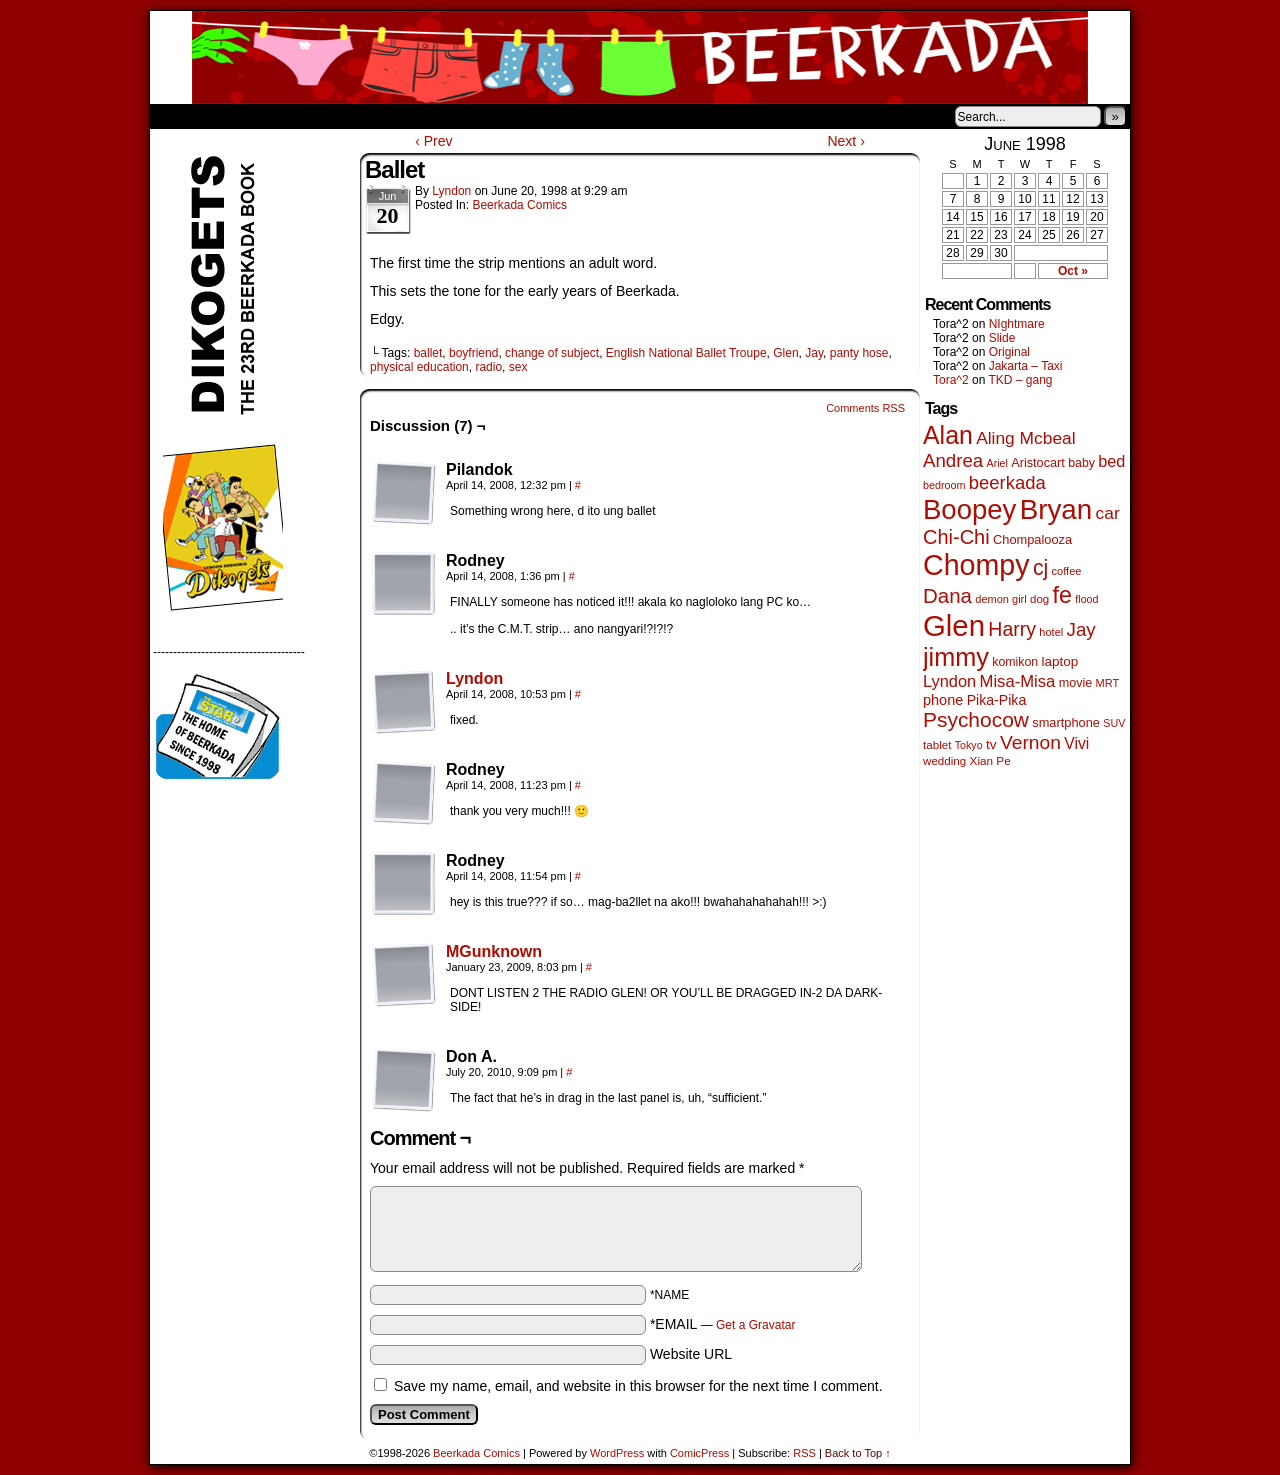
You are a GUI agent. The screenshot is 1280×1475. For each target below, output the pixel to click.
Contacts (375, 116)
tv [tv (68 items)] (991, 744)
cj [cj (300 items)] (1040, 568)
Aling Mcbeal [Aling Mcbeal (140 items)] (1025, 438)
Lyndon (451, 191)
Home (178, 116)
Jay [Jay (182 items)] (1081, 629)
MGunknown (494, 951)
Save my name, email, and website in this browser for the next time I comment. (638, 1386)
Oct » (1073, 271)
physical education (419, 367)
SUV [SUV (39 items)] (1114, 723)
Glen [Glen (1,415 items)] (954, 625)
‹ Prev (433, 141)
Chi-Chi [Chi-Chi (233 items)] (956, 537)
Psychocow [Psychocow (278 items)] (976, 719)
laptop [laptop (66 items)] (1060, 661)
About (237, 116)
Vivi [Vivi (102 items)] (1076, 743)
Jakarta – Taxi (1026, 366)
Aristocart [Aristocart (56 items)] (1038, 463)
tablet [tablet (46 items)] (937, 744)
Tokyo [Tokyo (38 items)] (969, 745)
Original (1009, 352)
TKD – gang (1020, 380)
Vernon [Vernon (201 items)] (1030, 742)
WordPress (617, 1453)
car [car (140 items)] (1108, 513)
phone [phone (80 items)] (943, 700)
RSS (804, 1453)
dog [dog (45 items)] (1039, 599)
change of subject (552, 353)
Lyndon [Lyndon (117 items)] (949, 681)
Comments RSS (865, 408)
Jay (814, 353)
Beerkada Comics (640, 57)
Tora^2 (951, 380)
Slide (1002, 338)
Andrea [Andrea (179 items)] (953, 460)
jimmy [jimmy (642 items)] (956, 657)
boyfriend (473, 353)
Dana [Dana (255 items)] (947, 595)
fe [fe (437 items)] (1062, 595)
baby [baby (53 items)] (1081, 463)
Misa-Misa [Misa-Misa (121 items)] (1018, 681)
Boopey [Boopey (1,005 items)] (969, 509)
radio (488, 367)
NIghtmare (1017, 324)
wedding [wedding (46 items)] (944, 760)
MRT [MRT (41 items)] (1108, 683)
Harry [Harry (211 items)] (1012, 629)
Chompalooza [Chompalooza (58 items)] (1032, 539)
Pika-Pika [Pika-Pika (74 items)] (997, 700)
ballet (428, 353)
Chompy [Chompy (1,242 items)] (976, 565)
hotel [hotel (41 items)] (1051, 632)
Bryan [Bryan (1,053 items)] (1056, 509)
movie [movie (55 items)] (1076, 683)
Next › (845, 141)
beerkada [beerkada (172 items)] (1007, 482)
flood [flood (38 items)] (1086, 599)
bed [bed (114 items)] (1111, 461)
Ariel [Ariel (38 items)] (997, 463)
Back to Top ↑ (858, 1453)
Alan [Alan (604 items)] (948, 435)
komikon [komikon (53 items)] (1015, 662)
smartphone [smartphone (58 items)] (1066, 722)
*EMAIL (723, 1324)
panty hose (859, 353)
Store (299, 116)
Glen (785, 353)
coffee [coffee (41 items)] (1067, 571)
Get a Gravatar (755, 1325)
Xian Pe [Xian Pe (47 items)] (990, 760)
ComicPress (699, 1453)
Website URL (691, 1354)
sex (518, 367)
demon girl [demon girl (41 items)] (1000, 599)
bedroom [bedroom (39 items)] (944, 485)
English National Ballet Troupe (686, 353)
